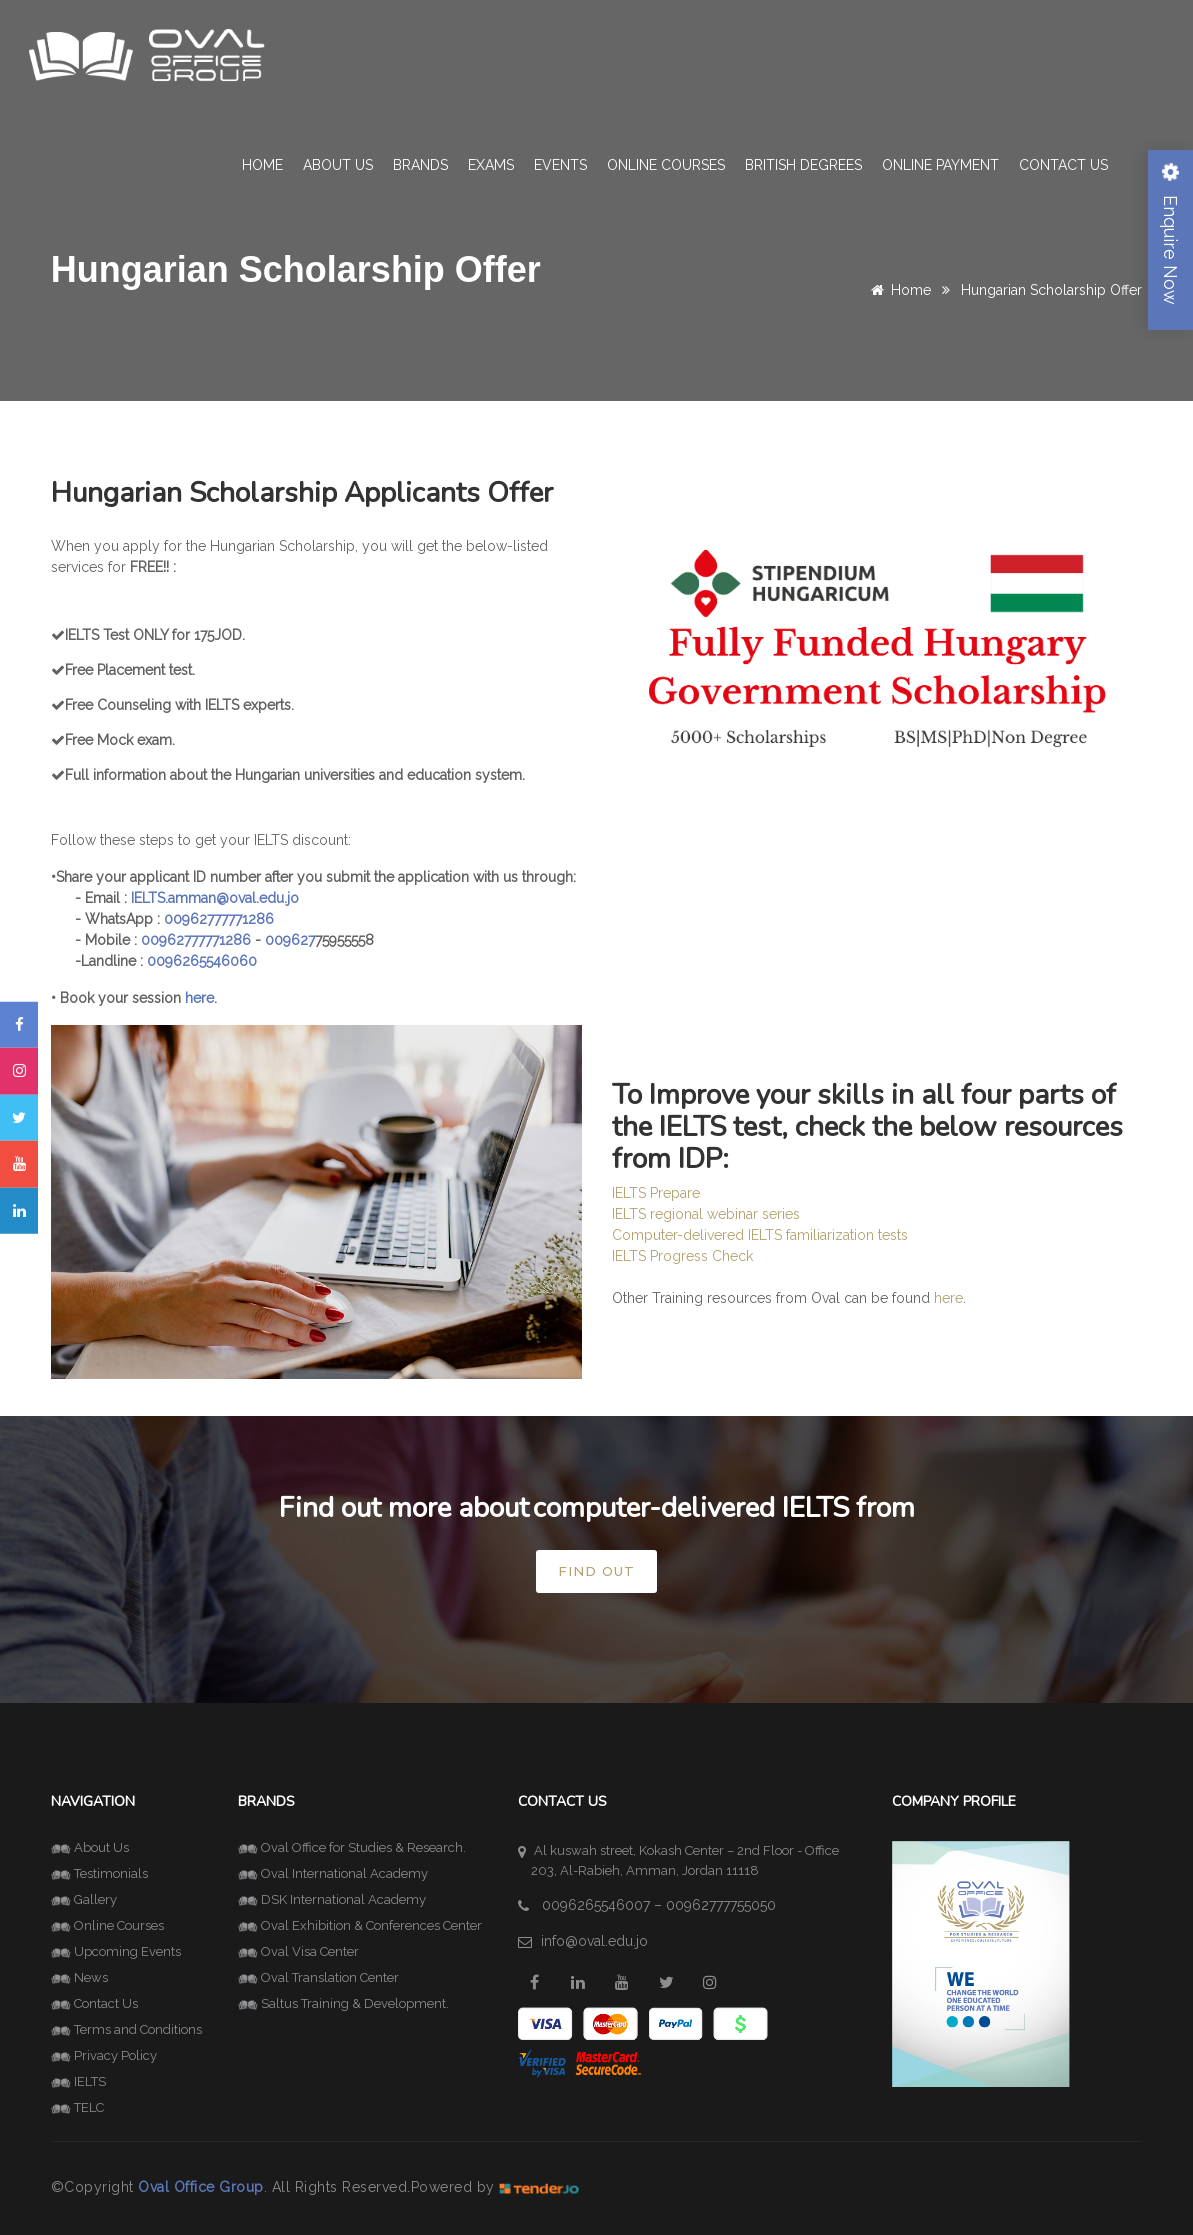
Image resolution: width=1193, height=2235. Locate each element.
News (79, 1977)
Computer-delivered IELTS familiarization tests (760, 1235)
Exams (491, 165)
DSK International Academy (332, 1899)
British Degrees (803, 165)
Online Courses (666, 165)
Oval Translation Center (318, 1977)
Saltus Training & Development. (343, 2003)
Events (560, 165)
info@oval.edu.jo (594, 1941)
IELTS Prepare (656, 1193)
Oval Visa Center (298, 1951)
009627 (290, 940)
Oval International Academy (333, 1873)
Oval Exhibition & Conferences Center (360, 1925)
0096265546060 (202, 961)
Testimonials (99, 1873)
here (948, 1298)
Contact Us (1063, 165)
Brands (420, 165)
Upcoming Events (116, 1951)
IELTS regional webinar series (706, 1214)
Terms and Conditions (126, 2029)
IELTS (78, 2081)
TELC (77, 2107)
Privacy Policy (104, 2055)
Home (262, 165)
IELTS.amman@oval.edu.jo (215, 898)
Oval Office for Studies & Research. (352, 1847)
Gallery (84, 1899)
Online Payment (940, 165)
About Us (338, 165)
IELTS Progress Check (682, 1256)
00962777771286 (219, 919)
